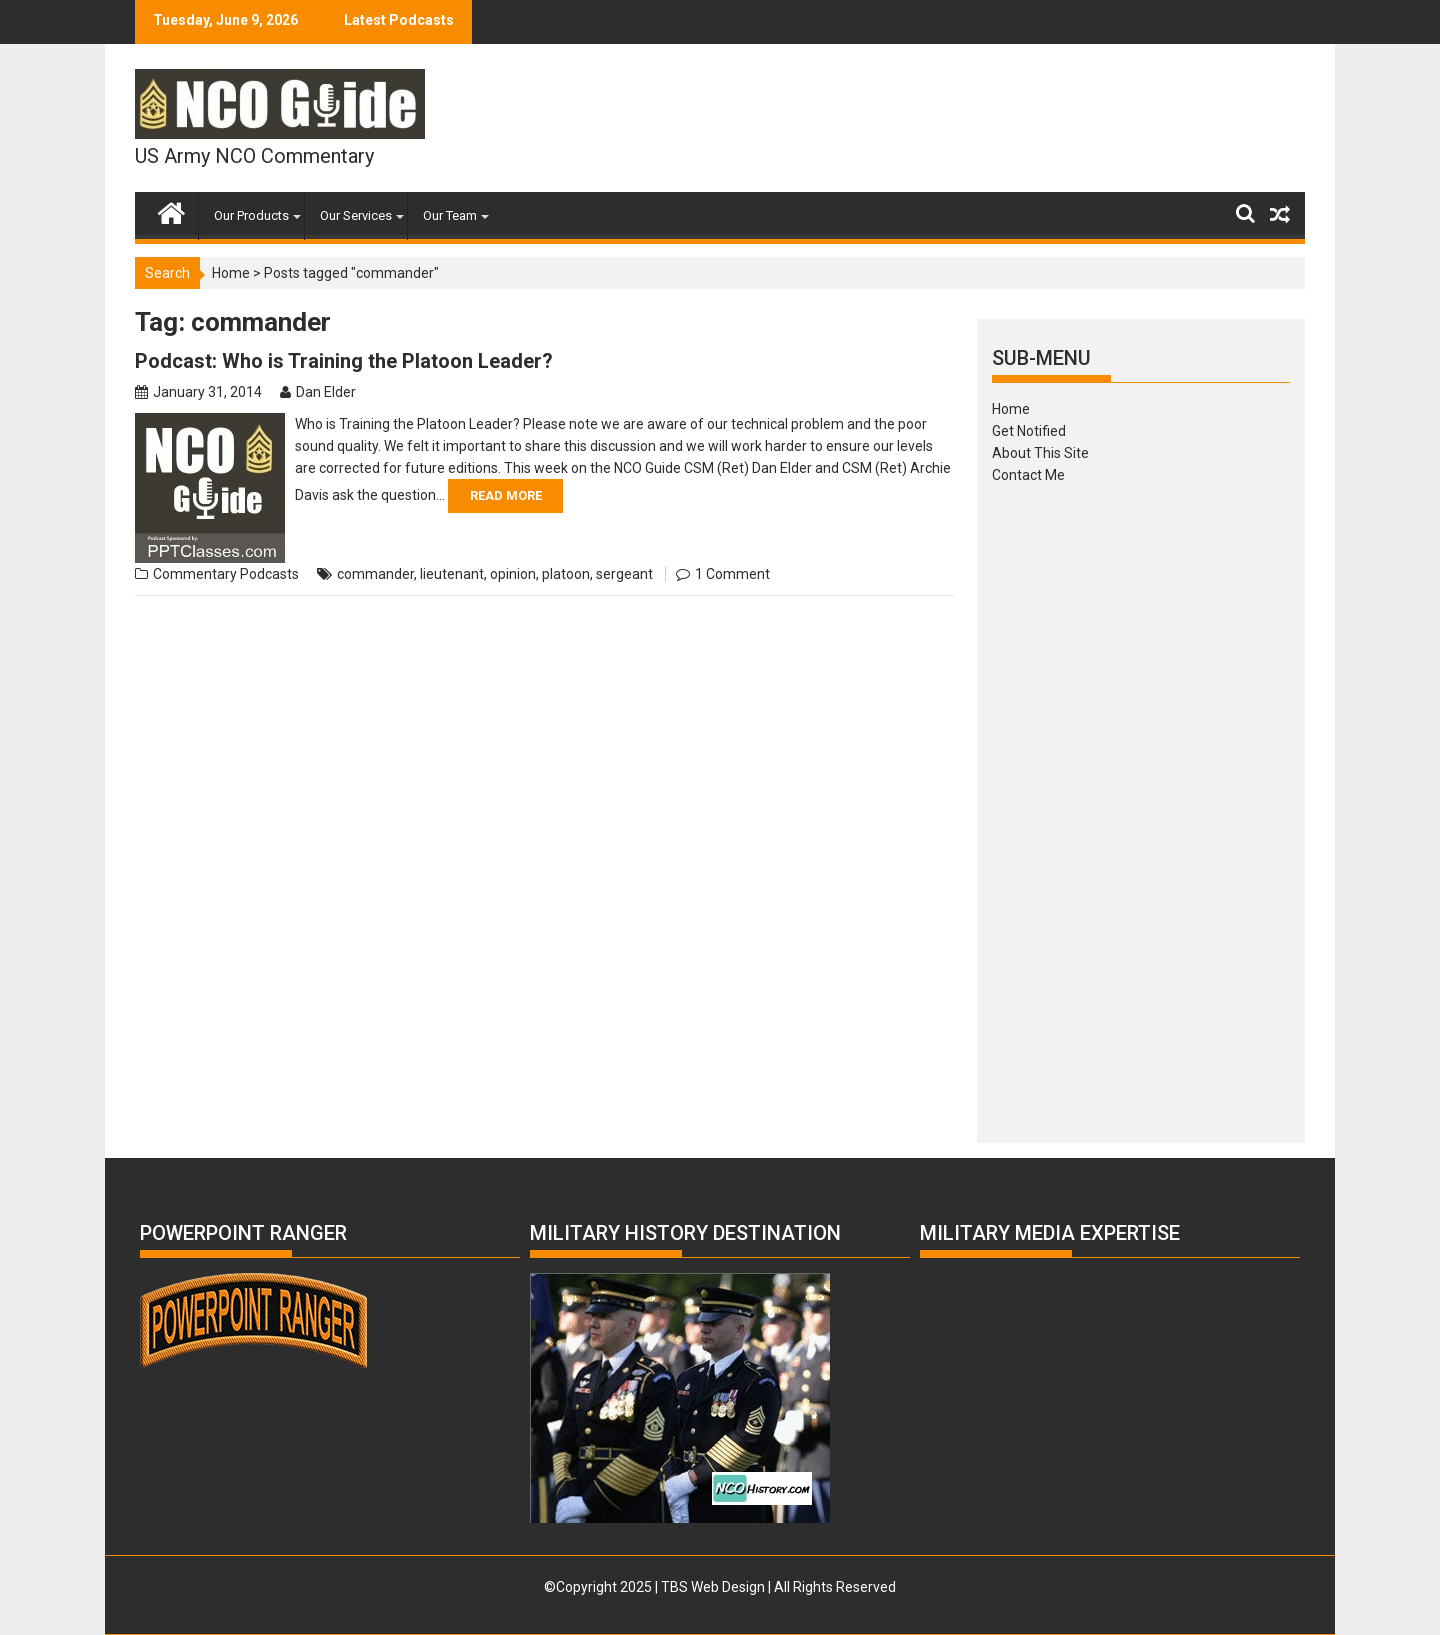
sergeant (624, 574)
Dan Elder (326, 392)
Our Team (450, 215)
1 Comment (732, 574)
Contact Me (1028, 475)
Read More (506, 495)
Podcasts (269, 574)
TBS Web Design (713, 1587)
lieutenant (452, 574)
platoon (566, 574)
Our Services (356, 215)
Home (231, 273)
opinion (513, 574)
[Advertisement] (1141, 807)
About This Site (1040, 453)
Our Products (251, 215)
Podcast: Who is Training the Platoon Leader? (344, 361)
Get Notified (1029, 431)
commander (375, 574)
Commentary (195, 574)
